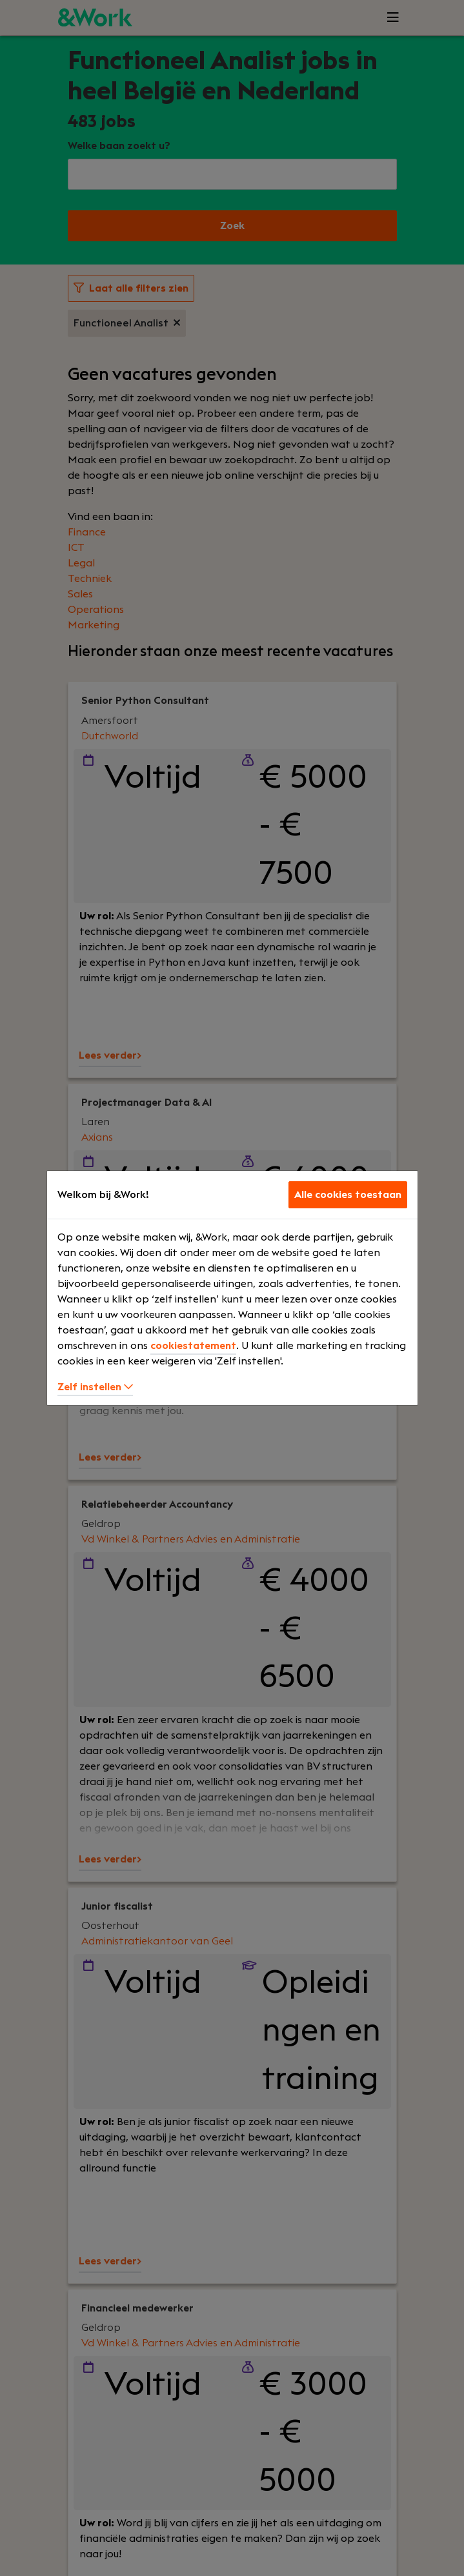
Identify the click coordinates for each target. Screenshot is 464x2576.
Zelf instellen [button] (95, 1387)
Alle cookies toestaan (347, 1195)
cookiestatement (193, 1346)
